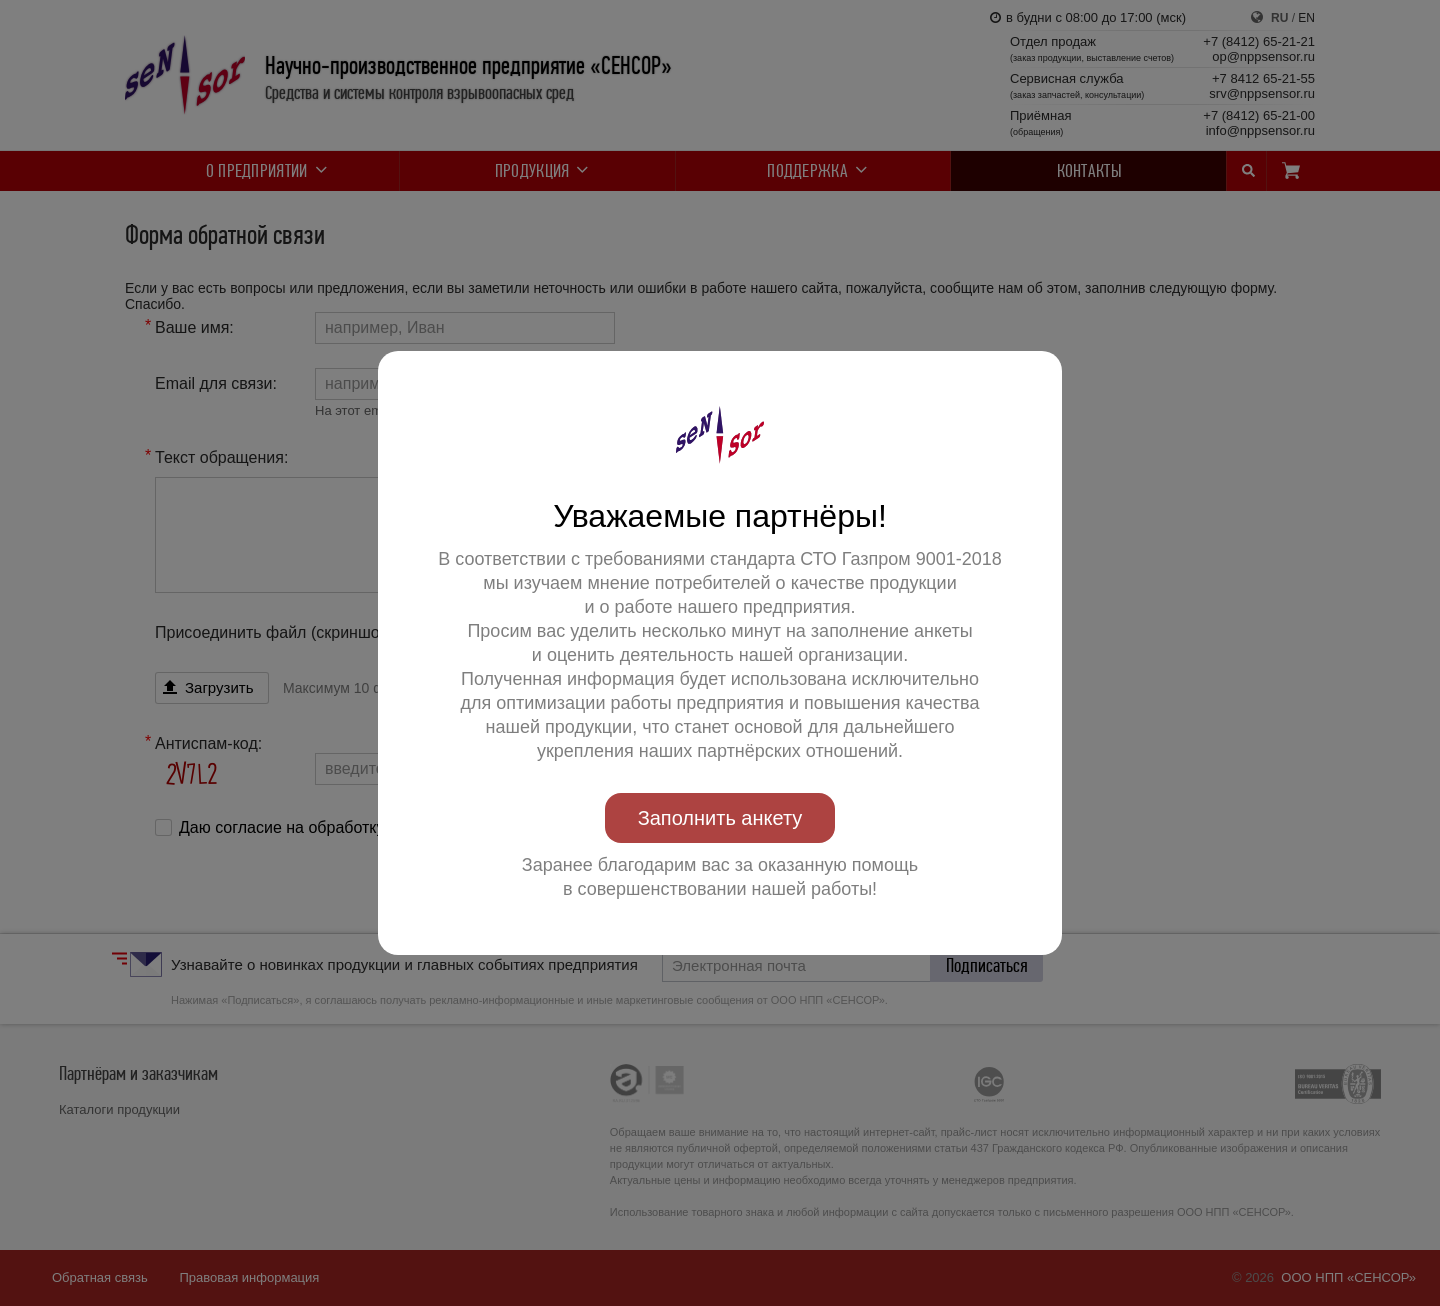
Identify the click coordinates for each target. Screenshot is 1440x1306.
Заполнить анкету (720, 818)
